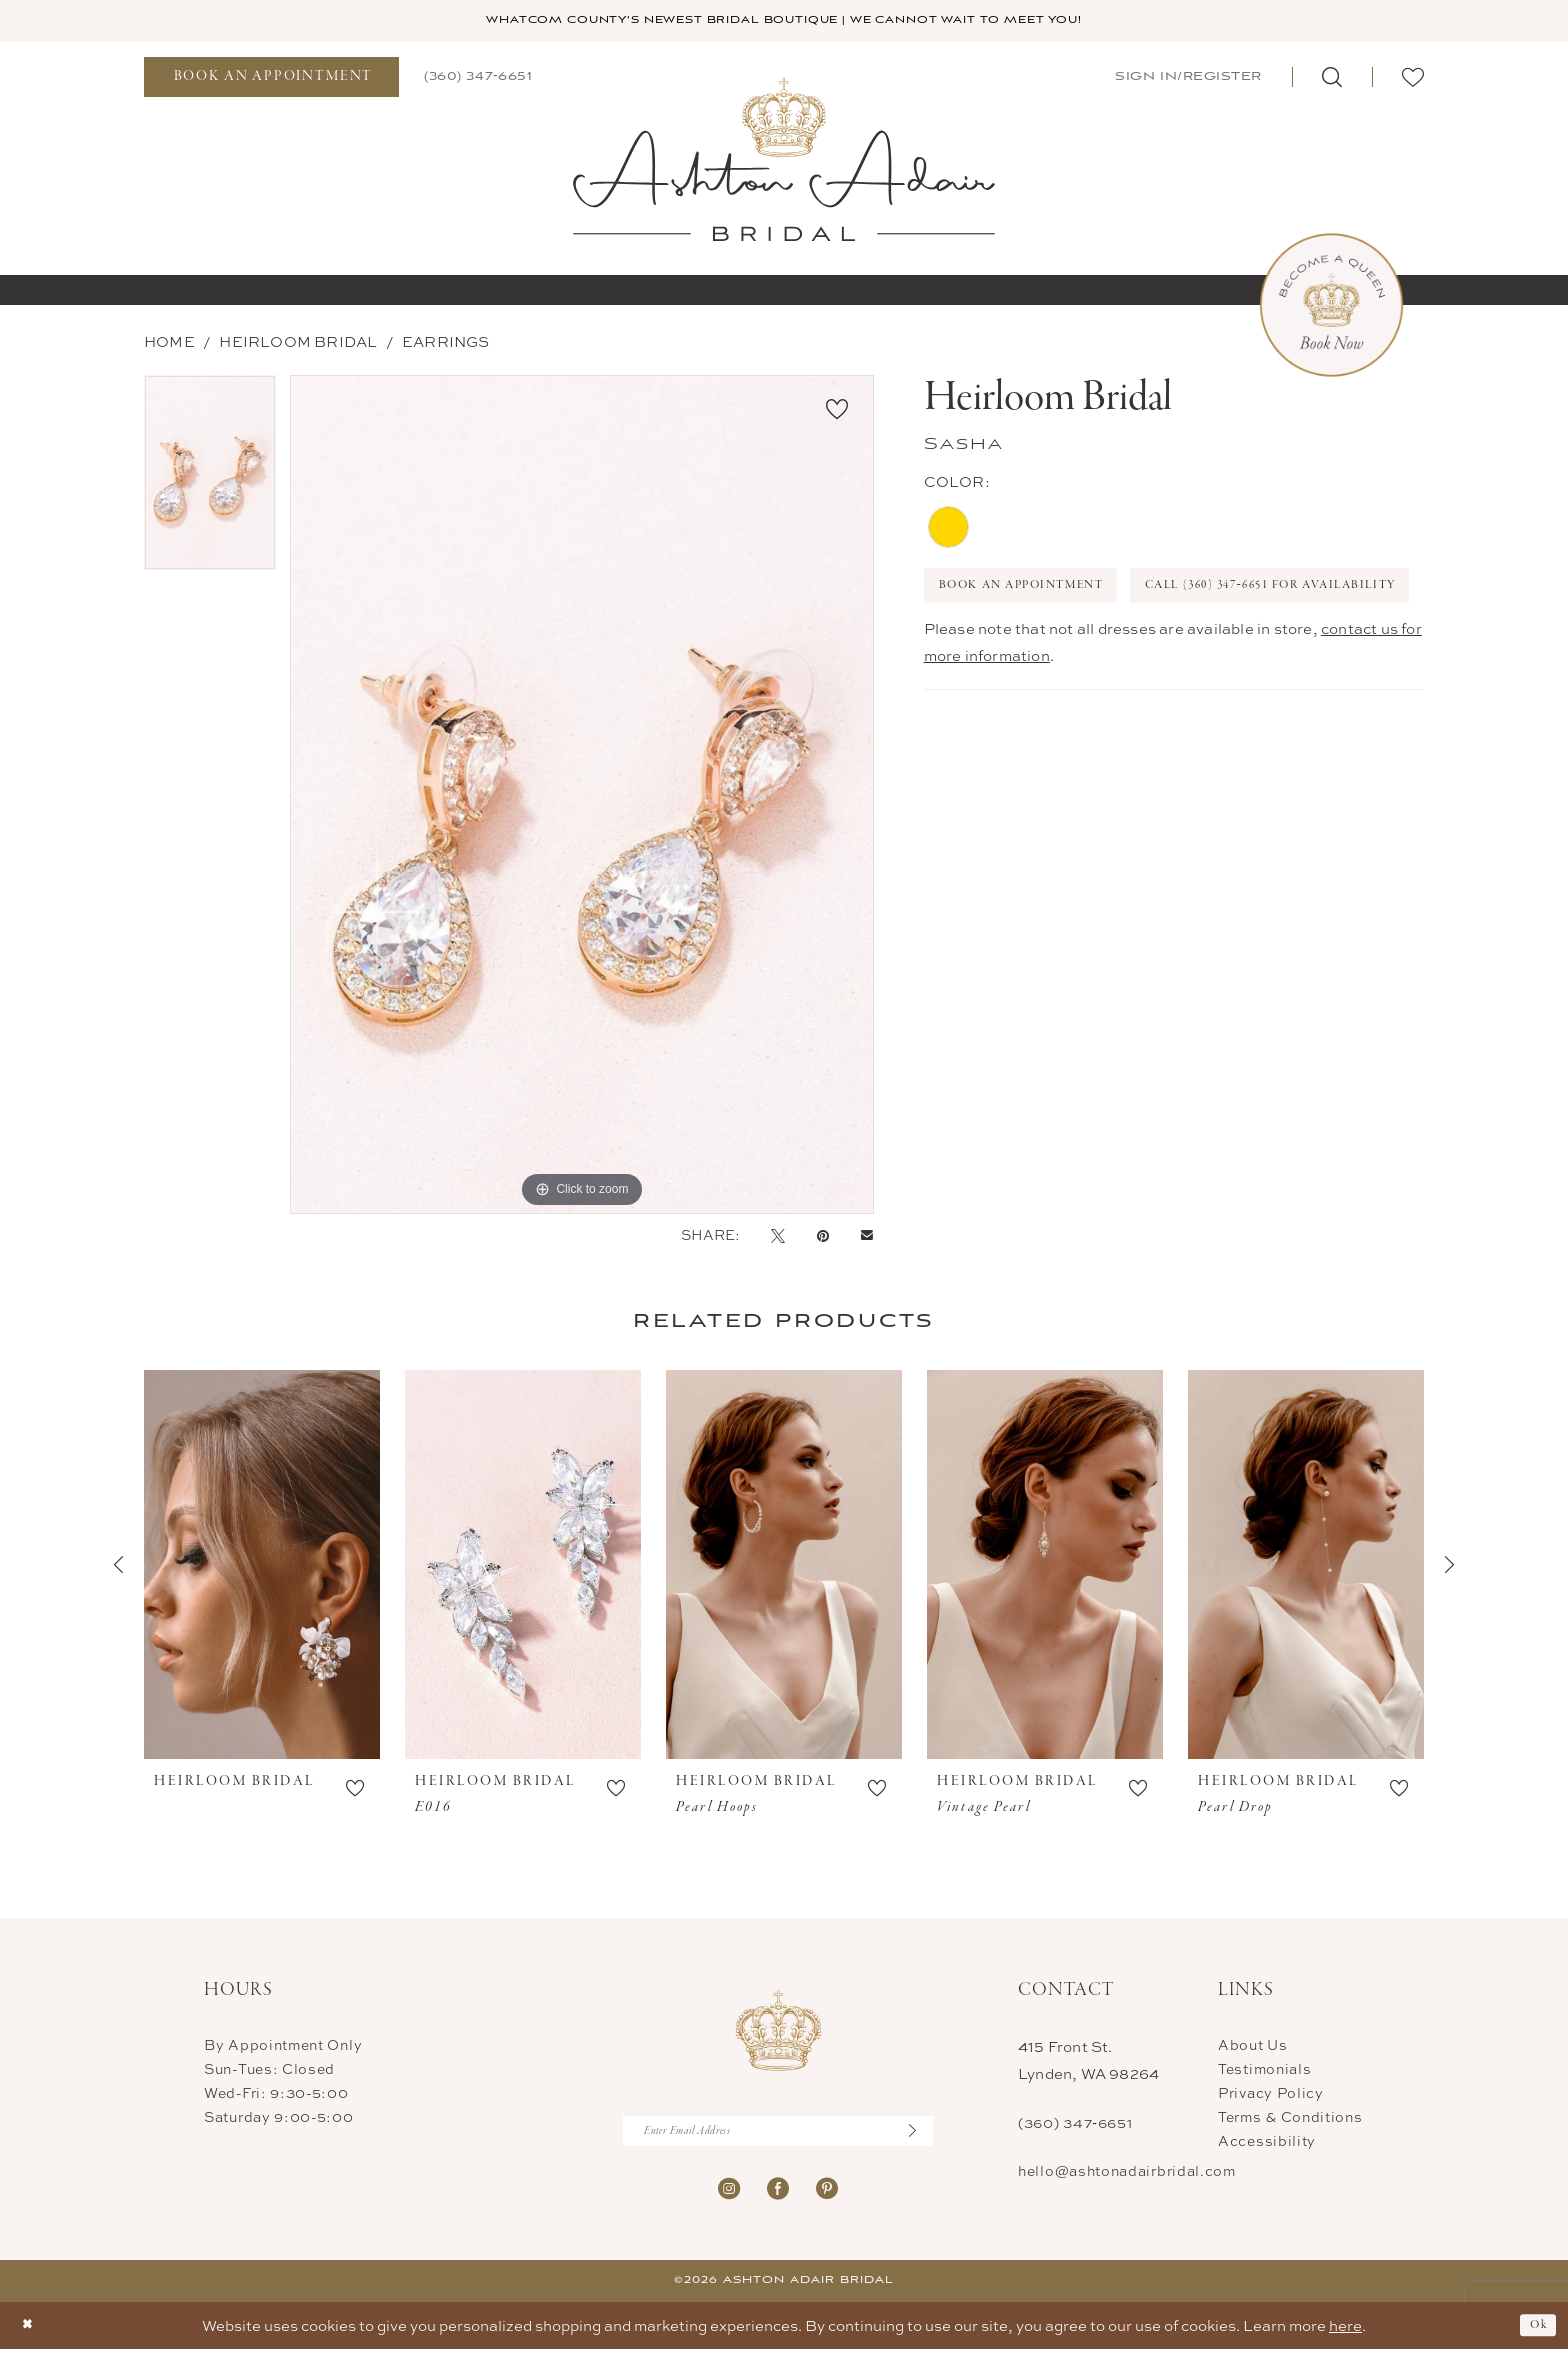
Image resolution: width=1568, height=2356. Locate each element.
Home (169, 343)
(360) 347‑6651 (1075, 2124)
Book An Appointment (1041, 592)
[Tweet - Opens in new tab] (778, 1237)
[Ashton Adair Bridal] (784, 160)
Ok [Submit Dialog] (1535, 2332)
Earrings (446, 343)
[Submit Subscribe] (919, 2136)
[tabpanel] (210, 482)
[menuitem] (271, 79)
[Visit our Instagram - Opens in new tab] (729, 2194)
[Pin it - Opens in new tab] (823, 1237)
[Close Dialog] (30, 2332)
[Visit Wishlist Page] (1413, 79)
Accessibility (1267, 2142)
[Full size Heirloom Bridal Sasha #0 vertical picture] (582, 796)
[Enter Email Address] (778, 2136)
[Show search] (1332, 79)
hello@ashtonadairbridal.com (1127, 2172)
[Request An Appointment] (271, 79)
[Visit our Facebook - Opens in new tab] (778, 2194)
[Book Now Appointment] (1331, 307)
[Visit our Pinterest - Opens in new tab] (827, 2194)
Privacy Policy (1271, 2094)
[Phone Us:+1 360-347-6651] (478, 78)
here (1345, 2332)
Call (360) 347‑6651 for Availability (1089, 647)
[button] (1186, 78)
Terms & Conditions (1290, 2118)
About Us (1253, 2046)
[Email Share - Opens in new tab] (867, 1237)
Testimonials (1264, 2070)
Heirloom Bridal (298, 343)
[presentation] (262, 1567)
